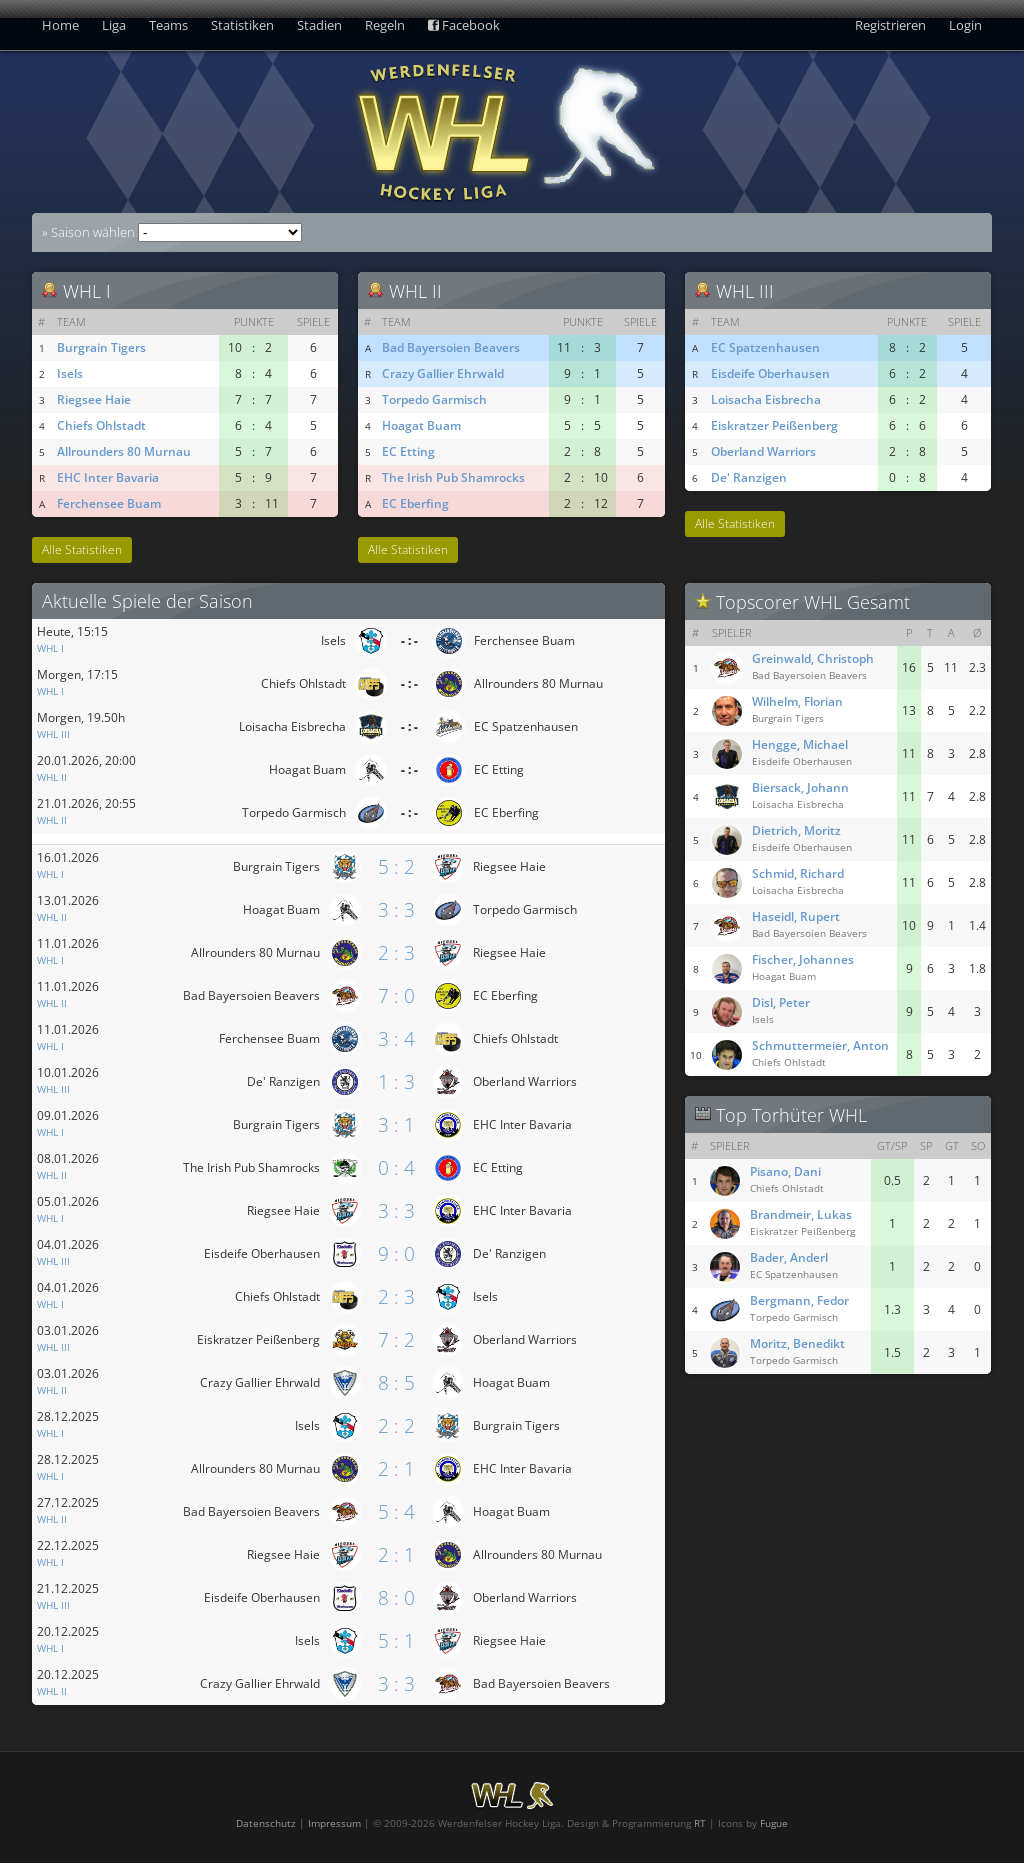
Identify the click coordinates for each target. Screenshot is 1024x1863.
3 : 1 (396, 1124)
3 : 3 (396, 909)
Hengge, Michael (800, 744)
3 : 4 (396, 1038)
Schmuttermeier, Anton (820, 1045)
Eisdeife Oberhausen (770, 373)
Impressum (334, 1823)
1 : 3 (396, 1081)
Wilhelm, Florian (797, 701)
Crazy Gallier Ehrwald (443, 373)
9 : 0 (396, 1253)
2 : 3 (396, 952)
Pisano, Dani (785, 1171)
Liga (114, 25)
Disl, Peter (781, 1002)
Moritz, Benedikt (797, 1343)
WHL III (53, 734)
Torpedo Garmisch (434, 399)
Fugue (774, 1823)
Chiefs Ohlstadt (101, 425)
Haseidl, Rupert (796, 916)
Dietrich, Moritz (796, 830)
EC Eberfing (415, 503)
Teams (168, 25)
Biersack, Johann (800, 787)
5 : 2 (396, 866)
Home (60, 25)
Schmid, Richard (798, 873)
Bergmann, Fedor (799, 1300)
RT (700, 1823)
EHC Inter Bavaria (108, 477)
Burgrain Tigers (101, 347)
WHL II (52, 777)
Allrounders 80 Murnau (124, 451)
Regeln (385, 25)
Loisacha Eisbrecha (766, 399)
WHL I (50, 648)
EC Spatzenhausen (765, 347)
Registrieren (890, 25)
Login (965, 25)
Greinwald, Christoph (813, 658)
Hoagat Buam (421, 425)
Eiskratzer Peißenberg (774, 425)
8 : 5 (396, 1382)
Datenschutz (266, 1823)
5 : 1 (396, 1640)
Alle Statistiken (82, 549)
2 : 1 (396, 1468)
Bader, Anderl (789, 1257)
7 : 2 (396, 1339)
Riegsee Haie (94, 399)
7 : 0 (396, 995)
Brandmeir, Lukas (801, 1214)
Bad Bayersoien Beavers (451, 347)
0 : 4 (396, 1167)
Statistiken (242, 25)
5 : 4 (396, 1511)
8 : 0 (396, 1597)
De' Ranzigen (749, 477)
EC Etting (408, 451)
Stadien (319, 25)
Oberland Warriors (763, 451)
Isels (70, 373)
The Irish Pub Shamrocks (453, 477)
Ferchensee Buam (109, 503)
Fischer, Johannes (803, 959)
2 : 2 (396, 1425)
